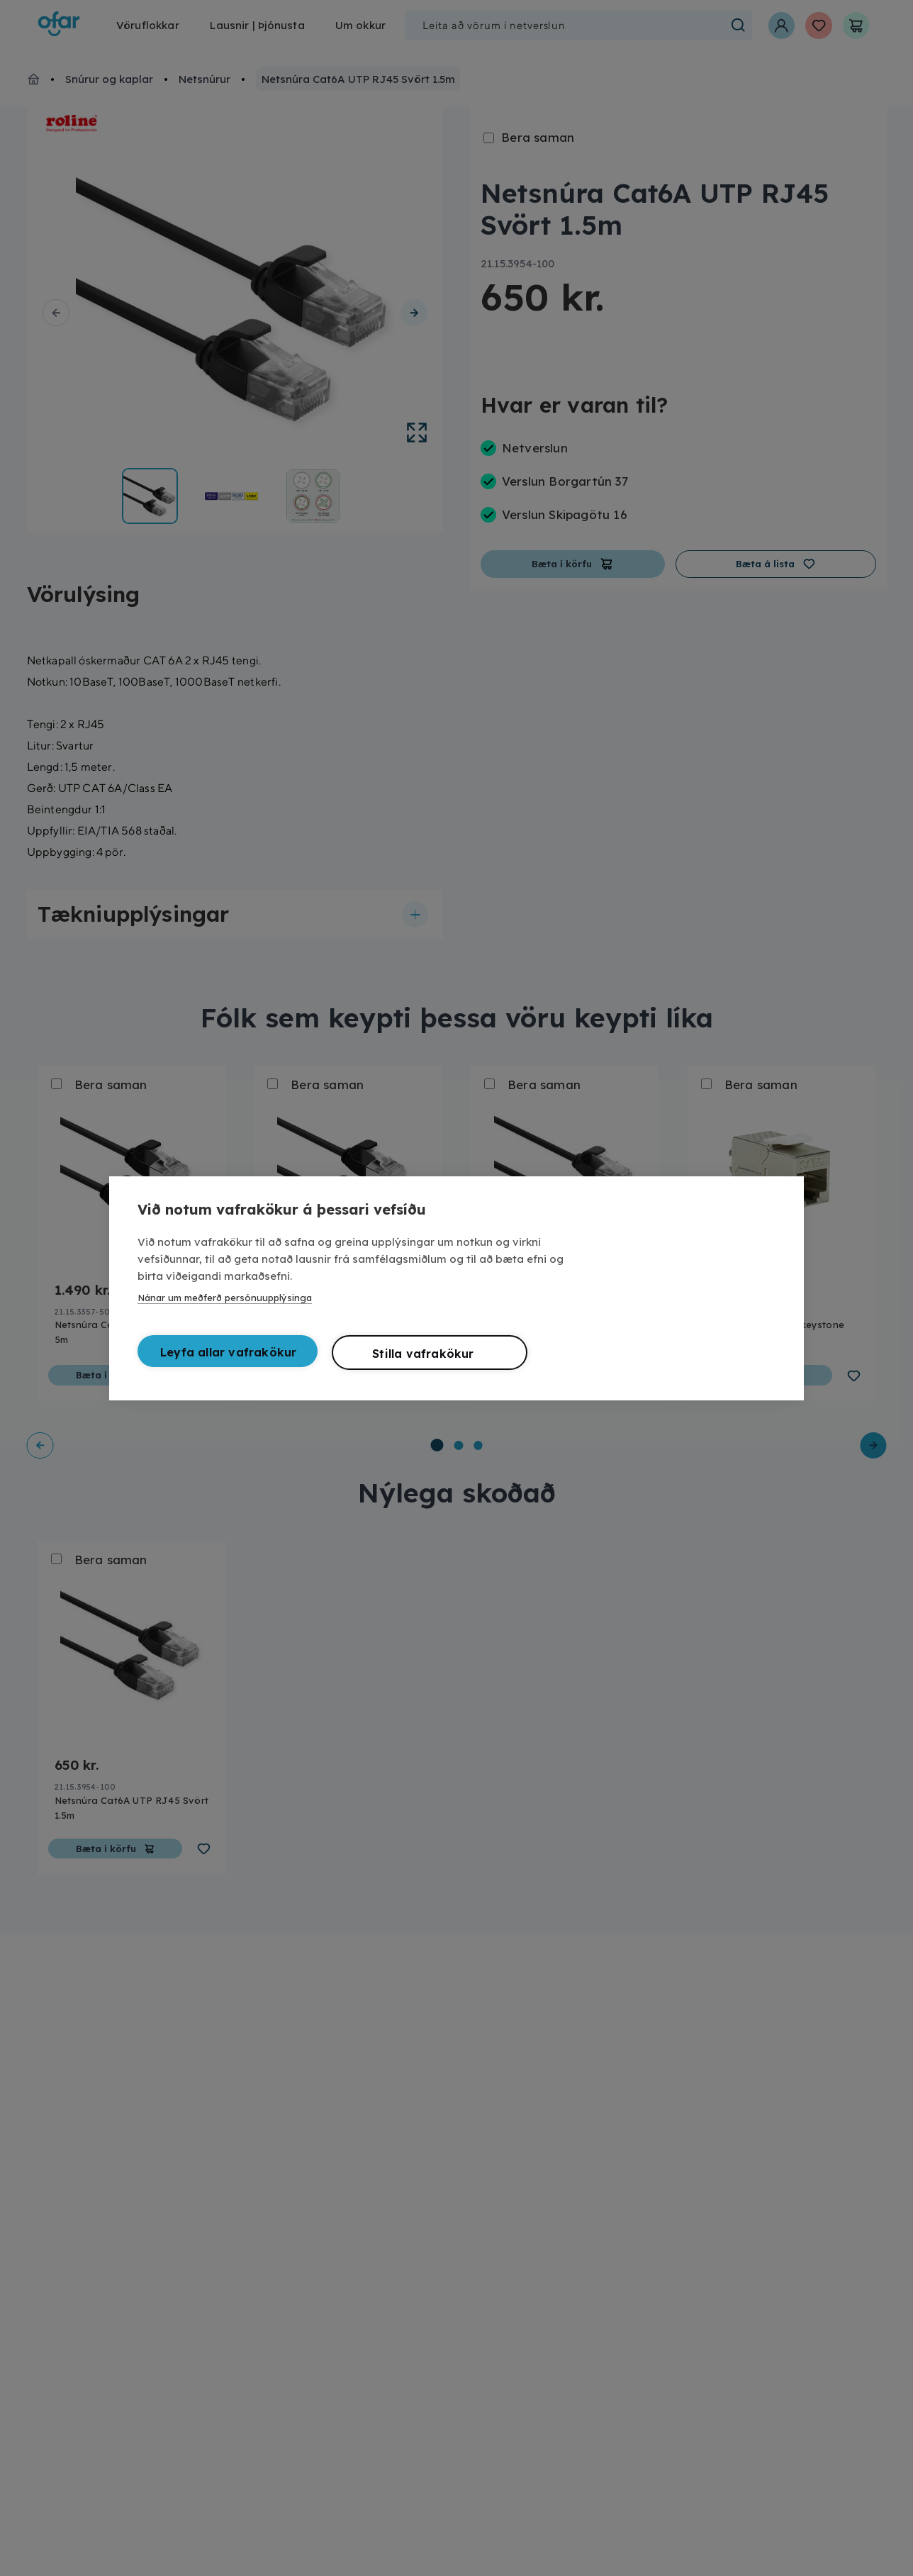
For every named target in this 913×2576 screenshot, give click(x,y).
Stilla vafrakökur (423, 1353)
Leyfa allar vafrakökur (228, 1352)
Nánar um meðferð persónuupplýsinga (225, 1297)
